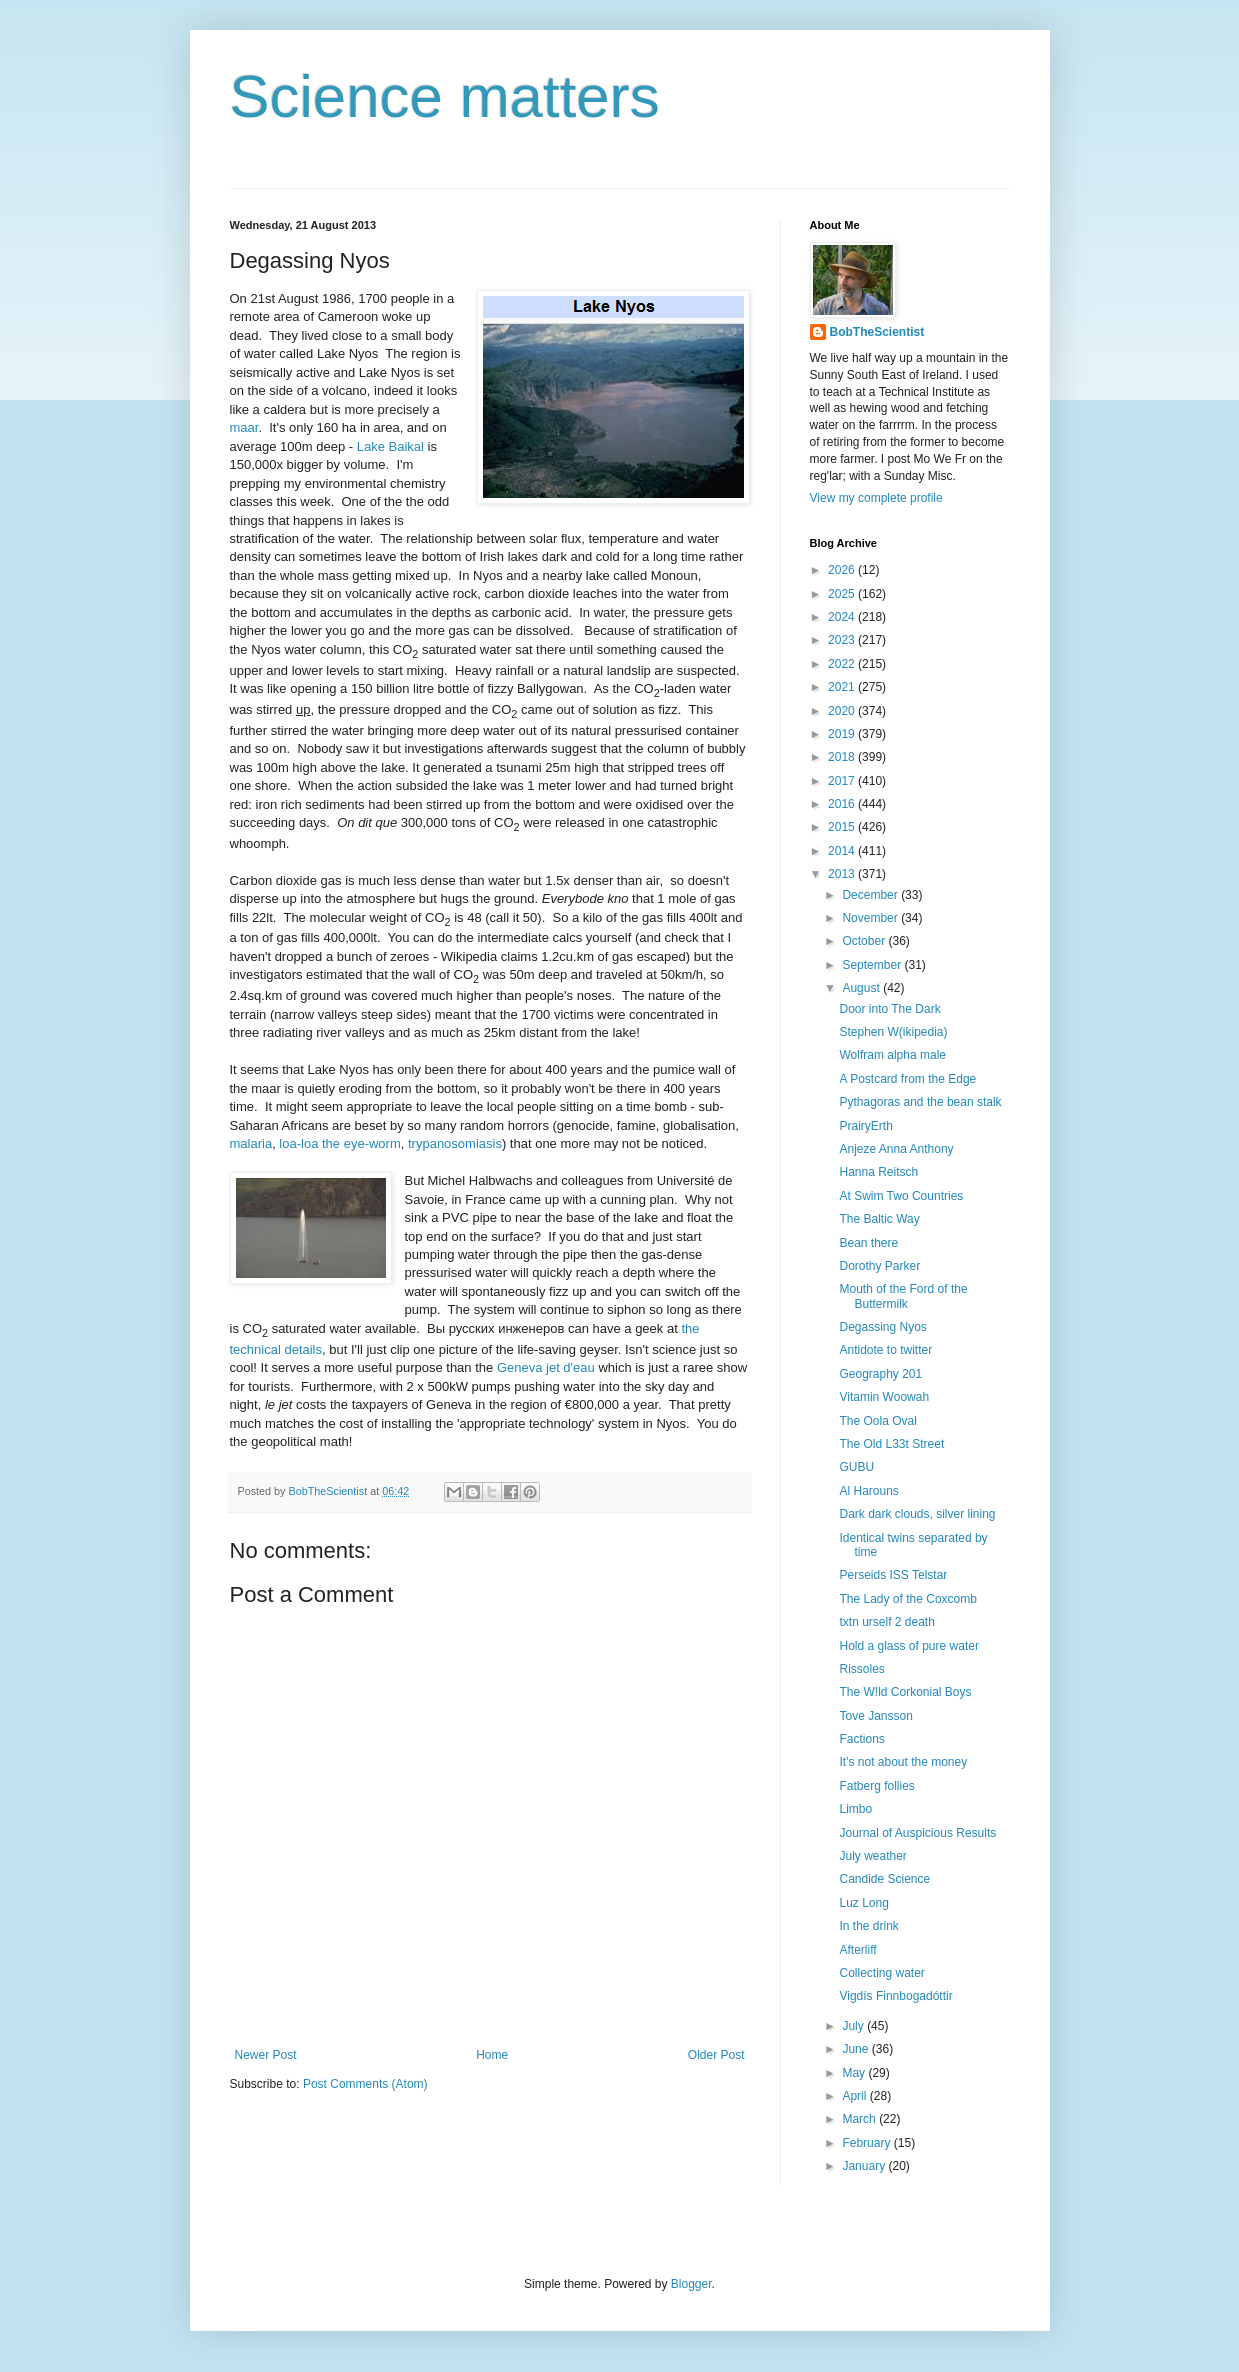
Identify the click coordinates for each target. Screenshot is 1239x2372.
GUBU (856, 1467)
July (854, 2026)
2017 (843, 781)
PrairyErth (865, 1126)
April (855, 2096)
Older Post (716, 2055)
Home (492, 2055)
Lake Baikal (390, 446)
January (865, 2166)
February (867, 2143)
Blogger (691, 2284)
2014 (843, 851)
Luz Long (863, 1903)
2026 (843, 570)
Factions (861, 1739)
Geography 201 (880, 1374)
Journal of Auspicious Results (917, 1833)
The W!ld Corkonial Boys (905, 1692)
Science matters (445, 96)
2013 (843, 874)
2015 (843, 827)
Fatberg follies (876, 1786)
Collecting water (881, 1973)
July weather (872, 1856)
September (873, 965)
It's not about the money (903, 1762)
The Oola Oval (877, 1421)
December (871, 895)
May (855, 2073)
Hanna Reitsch (878, 1172)
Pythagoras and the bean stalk (920, 1102)
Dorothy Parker (879, 1266)
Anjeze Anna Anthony (896, 1149)
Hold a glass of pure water (908, 1646)
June (856, 2049)
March (860, 2119)
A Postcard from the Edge (907, 1079)
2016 (843, 804)
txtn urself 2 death (886, 1622)
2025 (843, 594)
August (862, 988)
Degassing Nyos (882, 1327)
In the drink (868, 1926)
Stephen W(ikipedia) (893, 1032)
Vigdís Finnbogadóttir (895, 1996)
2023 (843, 640)
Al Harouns (868, 1491)
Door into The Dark (889, 1009)
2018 (843, 757)
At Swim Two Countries (901, 1196)
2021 (843, 687)
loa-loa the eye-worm (339, 1143)
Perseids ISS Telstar (893, 1575)
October (865, 941)
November (871, 918)
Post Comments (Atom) (365, 2084)
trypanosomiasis (455, 1143)
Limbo (855, 1809)
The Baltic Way (879, 1219)
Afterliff (857, 1950)
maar (244, 427)
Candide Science (884, 1879)
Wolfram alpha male (892, 1055)
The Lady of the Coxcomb (907, 1599)
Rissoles (861, 1669)
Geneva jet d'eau (546, 1367)
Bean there (868, 1243)
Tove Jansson (875, 1716)
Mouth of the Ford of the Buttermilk (903, 1296)
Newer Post (266, 2055)
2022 (843, 664)
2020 (843, 711)
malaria (251, 1143)
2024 (843, 617)
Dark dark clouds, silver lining (917, 1514)
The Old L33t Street (891, 1444)
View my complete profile (876, 498)
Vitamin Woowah (884, 1397)
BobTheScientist (877, 332)
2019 (843, 734)
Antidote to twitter (885, 1350)
